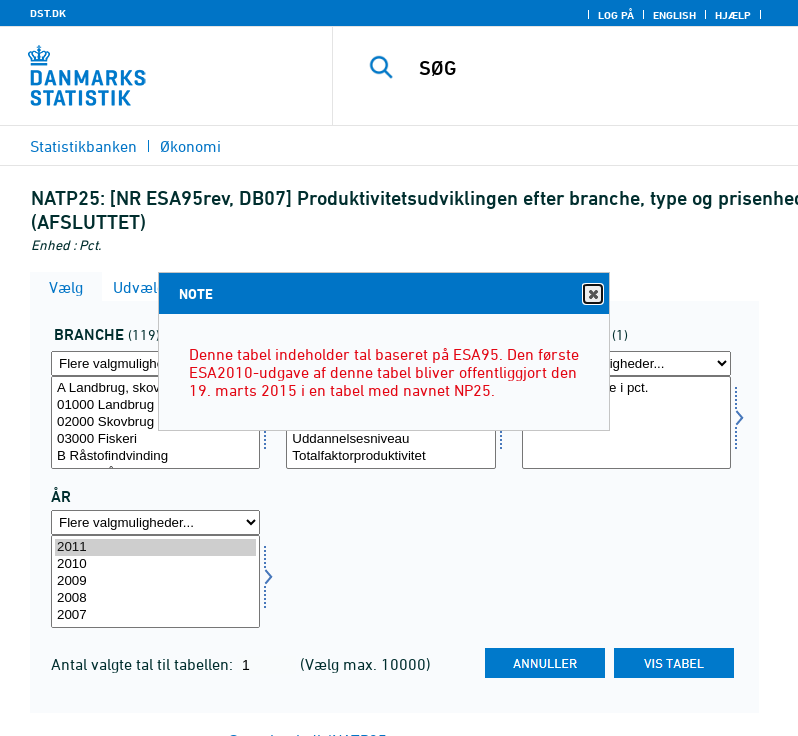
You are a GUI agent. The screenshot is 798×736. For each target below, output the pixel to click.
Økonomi (190, 146)
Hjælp (733, 15)
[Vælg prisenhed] (626, 422)
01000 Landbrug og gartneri (155, 405)
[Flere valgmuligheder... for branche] (155, 363)
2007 (155, 615)
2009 (155, 581)
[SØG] (595, 68)
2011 (155, 547)
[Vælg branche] (155, 422)
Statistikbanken (83, 146)
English (674, 15)
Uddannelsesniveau (390, 439)
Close (592, 294)
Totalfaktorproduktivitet (390, 456)
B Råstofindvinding (155, 456)
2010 (155, 564)
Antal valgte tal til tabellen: (144, 664)
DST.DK (48, 13)
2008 (155, 598)
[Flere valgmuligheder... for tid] (155, 522)
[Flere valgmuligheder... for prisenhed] (626, 363)
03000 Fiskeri (155, 439)
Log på (616, 15)
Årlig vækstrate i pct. (626, 388)
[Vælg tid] (155, 581)
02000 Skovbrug (155, 422)
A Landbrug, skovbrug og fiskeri (155, 388)
